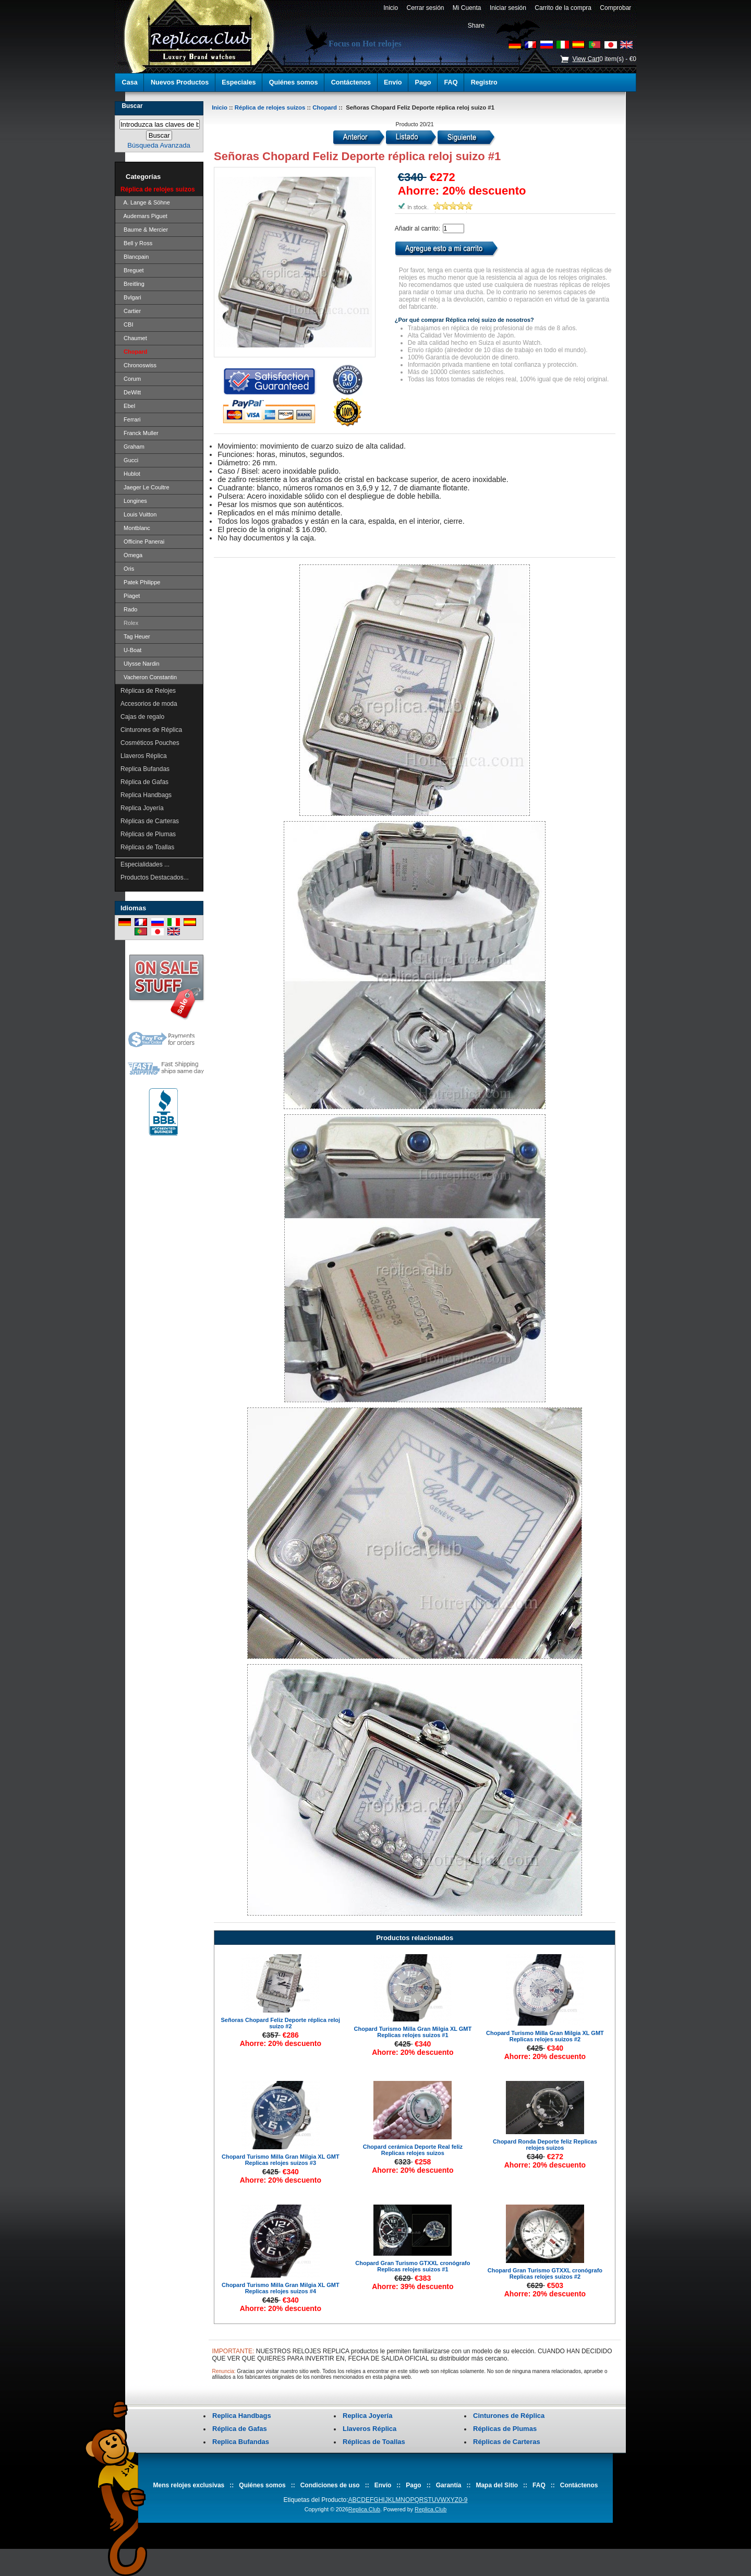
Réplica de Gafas (144, 782)
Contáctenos (351, 82)
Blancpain (134, 257)
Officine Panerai (142, 541)
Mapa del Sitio (497, 2485)
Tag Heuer (135, 636)
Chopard (324, 107)
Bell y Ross (136, 243)
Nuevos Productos (180, 82)
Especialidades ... (144, 864)
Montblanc (135, 528)
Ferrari (130, 419)
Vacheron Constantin (148, 677)
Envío (393, 82)
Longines (133, 501)
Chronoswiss (138, 365)
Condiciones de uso (330, 2485)
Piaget (130, 596)
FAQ (451, 82)
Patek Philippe (140, 582)
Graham (132, 446)
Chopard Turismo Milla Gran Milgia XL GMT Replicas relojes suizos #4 (281, 2288)
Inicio (390, 7)
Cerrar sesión (425, 7)
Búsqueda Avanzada (158, 145)
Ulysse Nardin (140, 663)
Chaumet (133, 338)
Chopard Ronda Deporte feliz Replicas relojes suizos (545, 2144)
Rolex (129, 623)
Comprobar (616, 7)
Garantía (449, 2485)
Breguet (132, 270)
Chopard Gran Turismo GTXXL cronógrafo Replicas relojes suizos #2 (545, 2273)
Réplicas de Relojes (148, 690)
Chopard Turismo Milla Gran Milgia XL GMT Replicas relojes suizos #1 (413, 2032)
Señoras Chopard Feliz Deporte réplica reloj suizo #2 (281, 2023)
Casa (130, 82)
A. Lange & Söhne (145, 202)
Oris (127, 568)
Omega (131, 555)
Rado (128, 609)
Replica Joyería (142, 808)
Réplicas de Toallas (147, 847)
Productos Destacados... (154, 877)
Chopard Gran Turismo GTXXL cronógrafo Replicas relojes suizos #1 (412, 2266)
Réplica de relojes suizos (270, 107)
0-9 (462, 2499)
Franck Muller (139, 433)
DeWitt (130, 392)
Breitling (132, 284)
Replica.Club (364, 2509)
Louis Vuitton (138, 514)
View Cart (585, 59)
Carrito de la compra (563, 7)
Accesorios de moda (148, 703)
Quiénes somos (293, 82)
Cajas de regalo (142, 716)
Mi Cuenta (466, 7)
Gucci (129, 460)
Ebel (127, 406)
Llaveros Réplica (143, 756)
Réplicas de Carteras (149, 821)
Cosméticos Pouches (149, 743)
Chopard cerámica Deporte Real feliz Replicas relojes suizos (413, 2150)
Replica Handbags (146, 795)
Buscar (132, 106)
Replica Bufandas (144, 769)
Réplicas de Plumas (148, 834)
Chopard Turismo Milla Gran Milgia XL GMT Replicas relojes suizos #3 (281, 2159)
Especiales (239, 82)
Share (476, 25)
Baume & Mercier (144, 229)
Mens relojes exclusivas (189, 2485)
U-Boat (130, 650)
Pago (423, 82)
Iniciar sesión (507, 7)
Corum (130, 379)
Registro (484, 82)
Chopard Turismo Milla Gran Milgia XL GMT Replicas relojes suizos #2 (545, 2036)
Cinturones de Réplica (151, 729)
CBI (126, 324)
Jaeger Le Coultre (144, 487)
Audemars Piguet (143, 216)
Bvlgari (130, 297)
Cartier (130, 311)
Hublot (130, 474)
